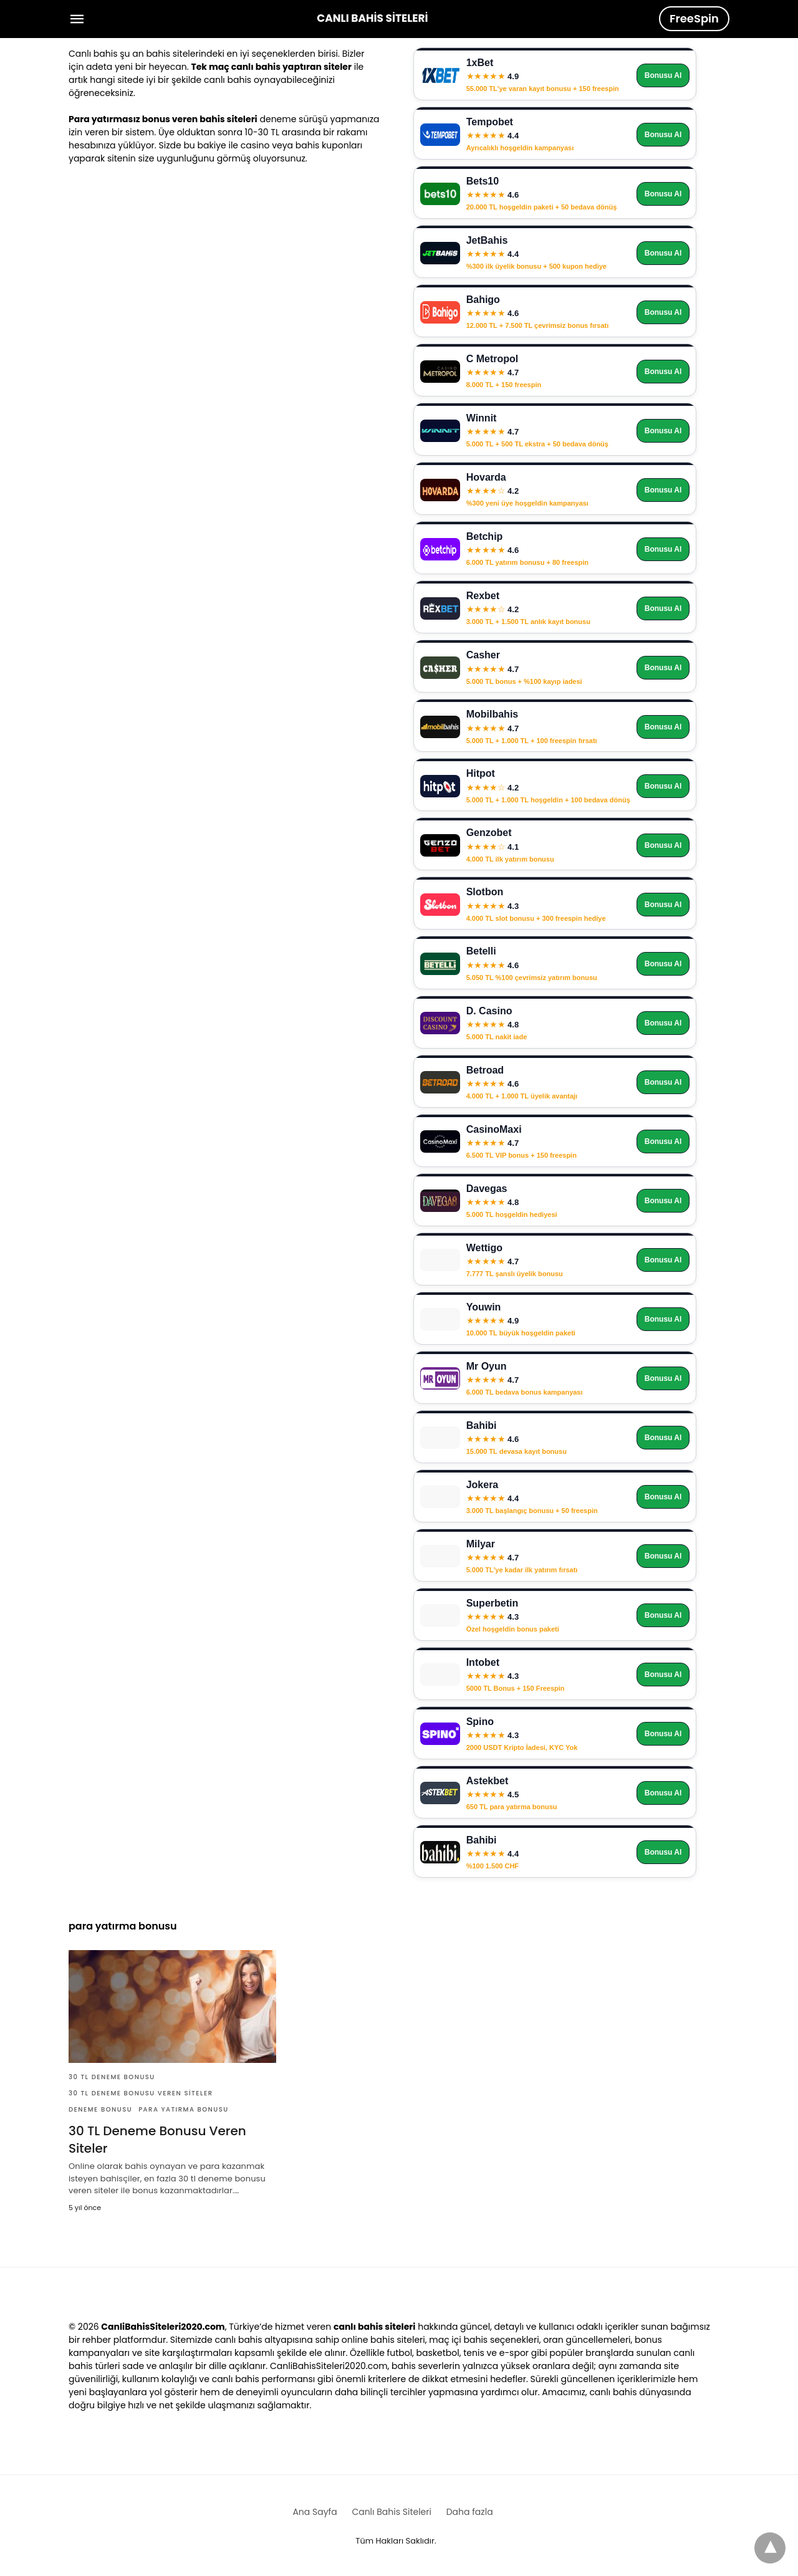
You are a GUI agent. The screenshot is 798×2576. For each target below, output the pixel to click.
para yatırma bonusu (183, 2109)
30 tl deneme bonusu (112, 2077)
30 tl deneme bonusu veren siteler (141, 2093)
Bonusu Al (663, 75)
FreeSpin (694, 18)
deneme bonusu (100, 2109)
